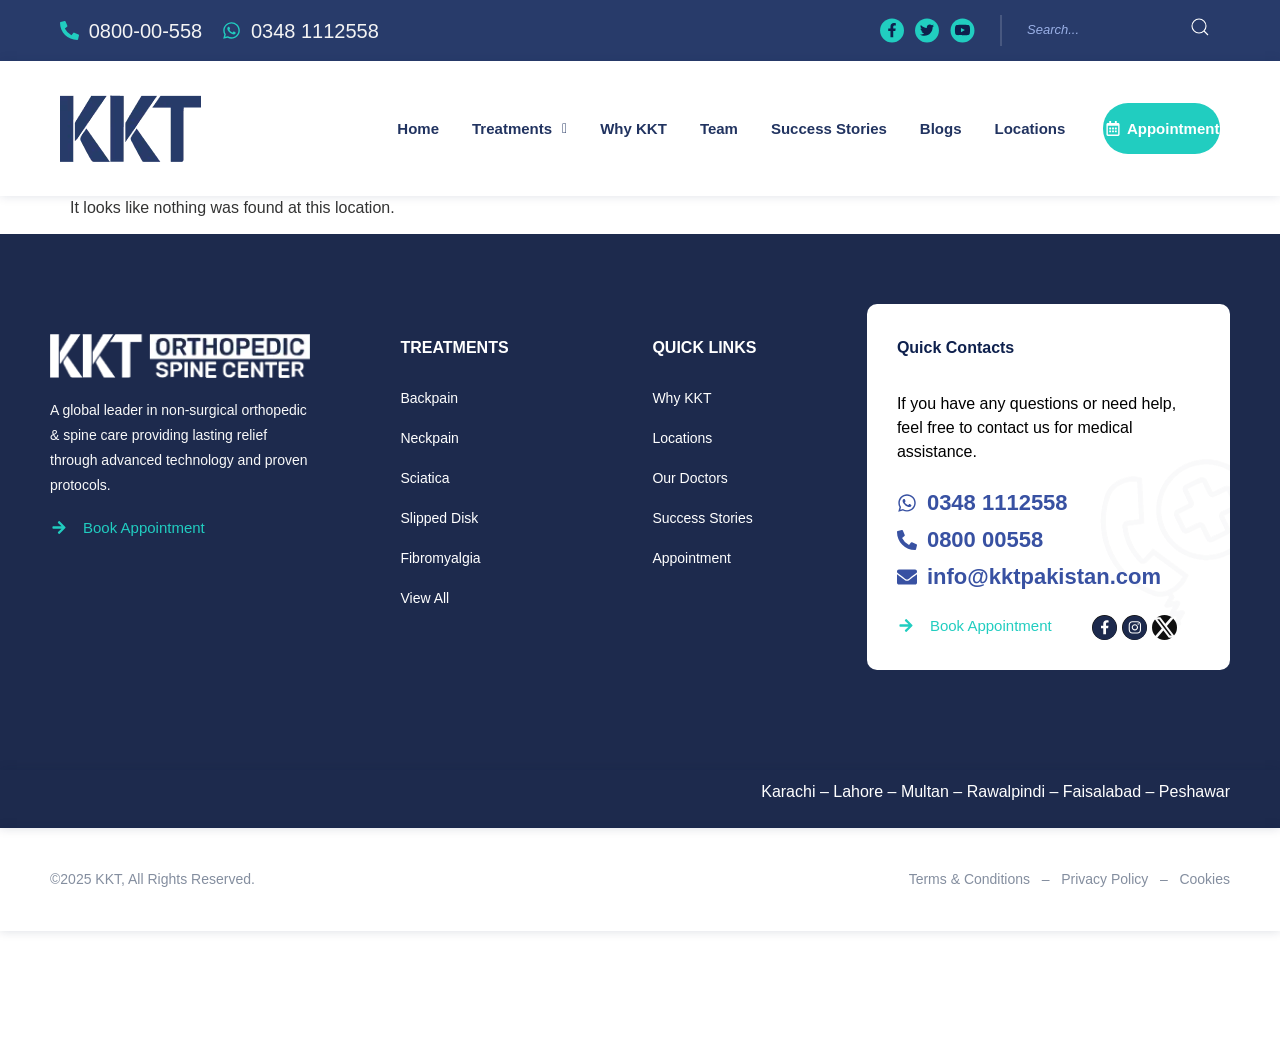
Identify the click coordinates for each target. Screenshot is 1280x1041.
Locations (1030, 128)
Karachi (788, 791)
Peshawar (1194, 791)
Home (418, 128)
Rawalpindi (1006, 791)
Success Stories (829, 128)
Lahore (858, 791)
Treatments (519, 128)
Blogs (941, 128)
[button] (519, 128)
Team (719, 128)
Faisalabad (1102, 791)
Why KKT (633, 128)
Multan (925, 791)
